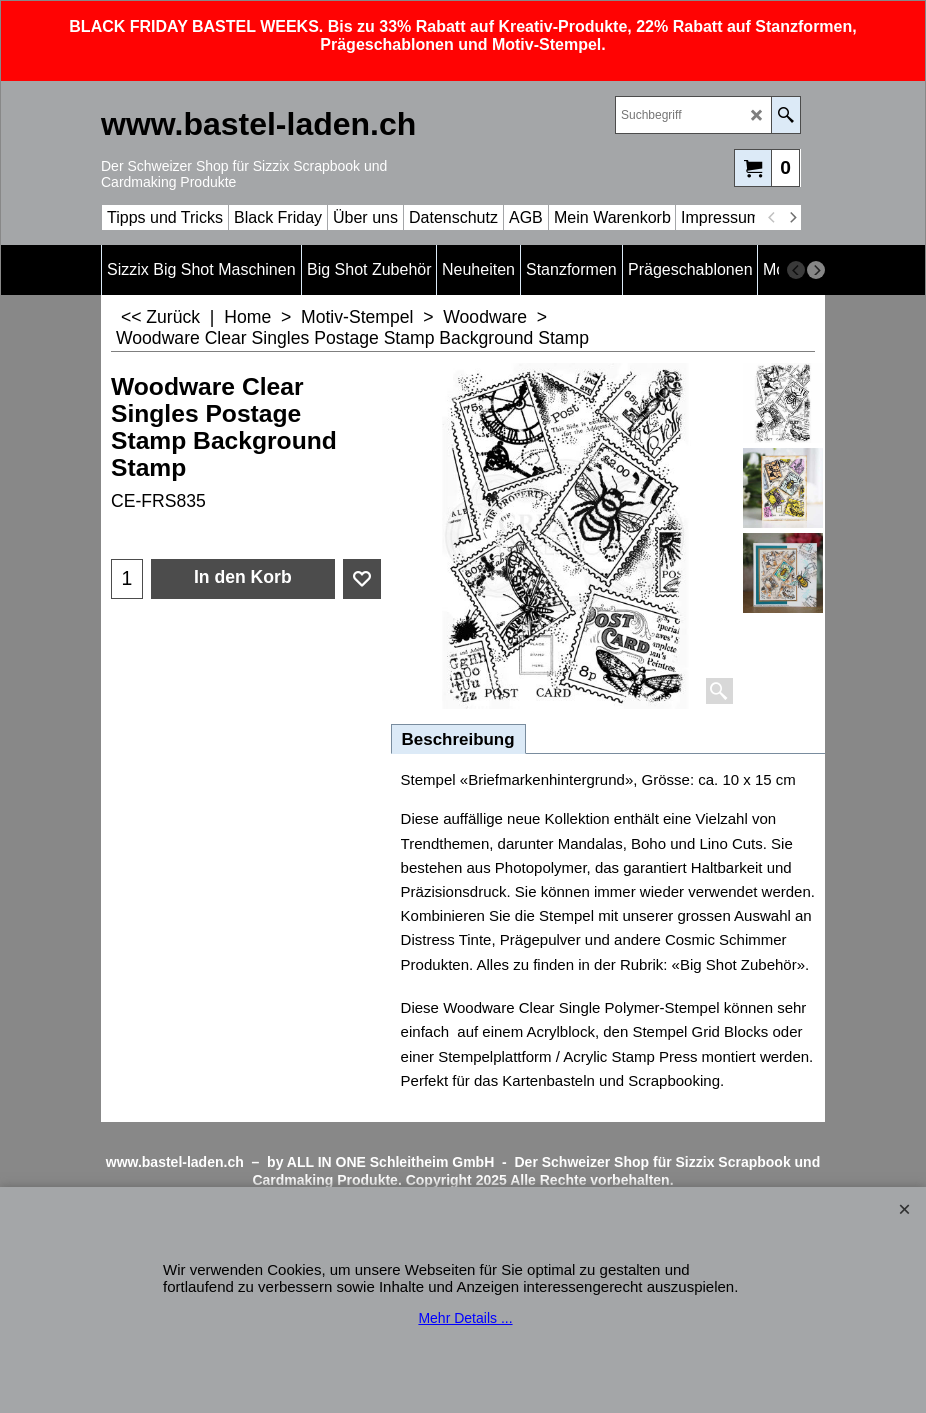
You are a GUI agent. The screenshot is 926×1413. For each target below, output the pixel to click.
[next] (792, 218)
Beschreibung (458, 739)
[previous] (772, 218)
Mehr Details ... (465, 1318)
